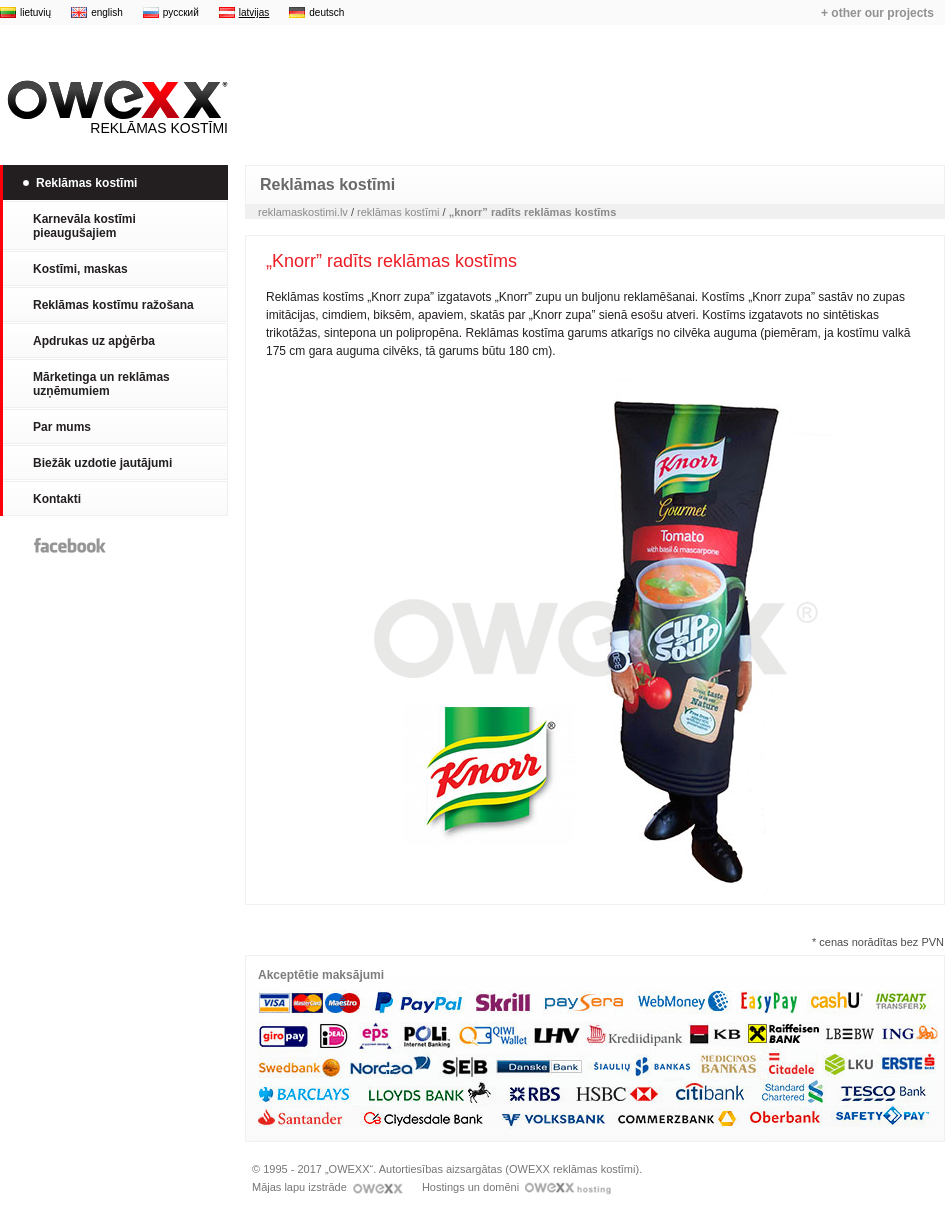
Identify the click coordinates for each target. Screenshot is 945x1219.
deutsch (326, 12)
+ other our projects (877, 13)
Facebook (70, 545)
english (107, 12)
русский (181, 12)
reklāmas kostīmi (398, 212)
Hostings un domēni (516, 1187)
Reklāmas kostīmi (114, 108)
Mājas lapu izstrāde (327, 1187)
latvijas (254, 12)
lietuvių (35, 12)
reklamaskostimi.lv (303, 212)
